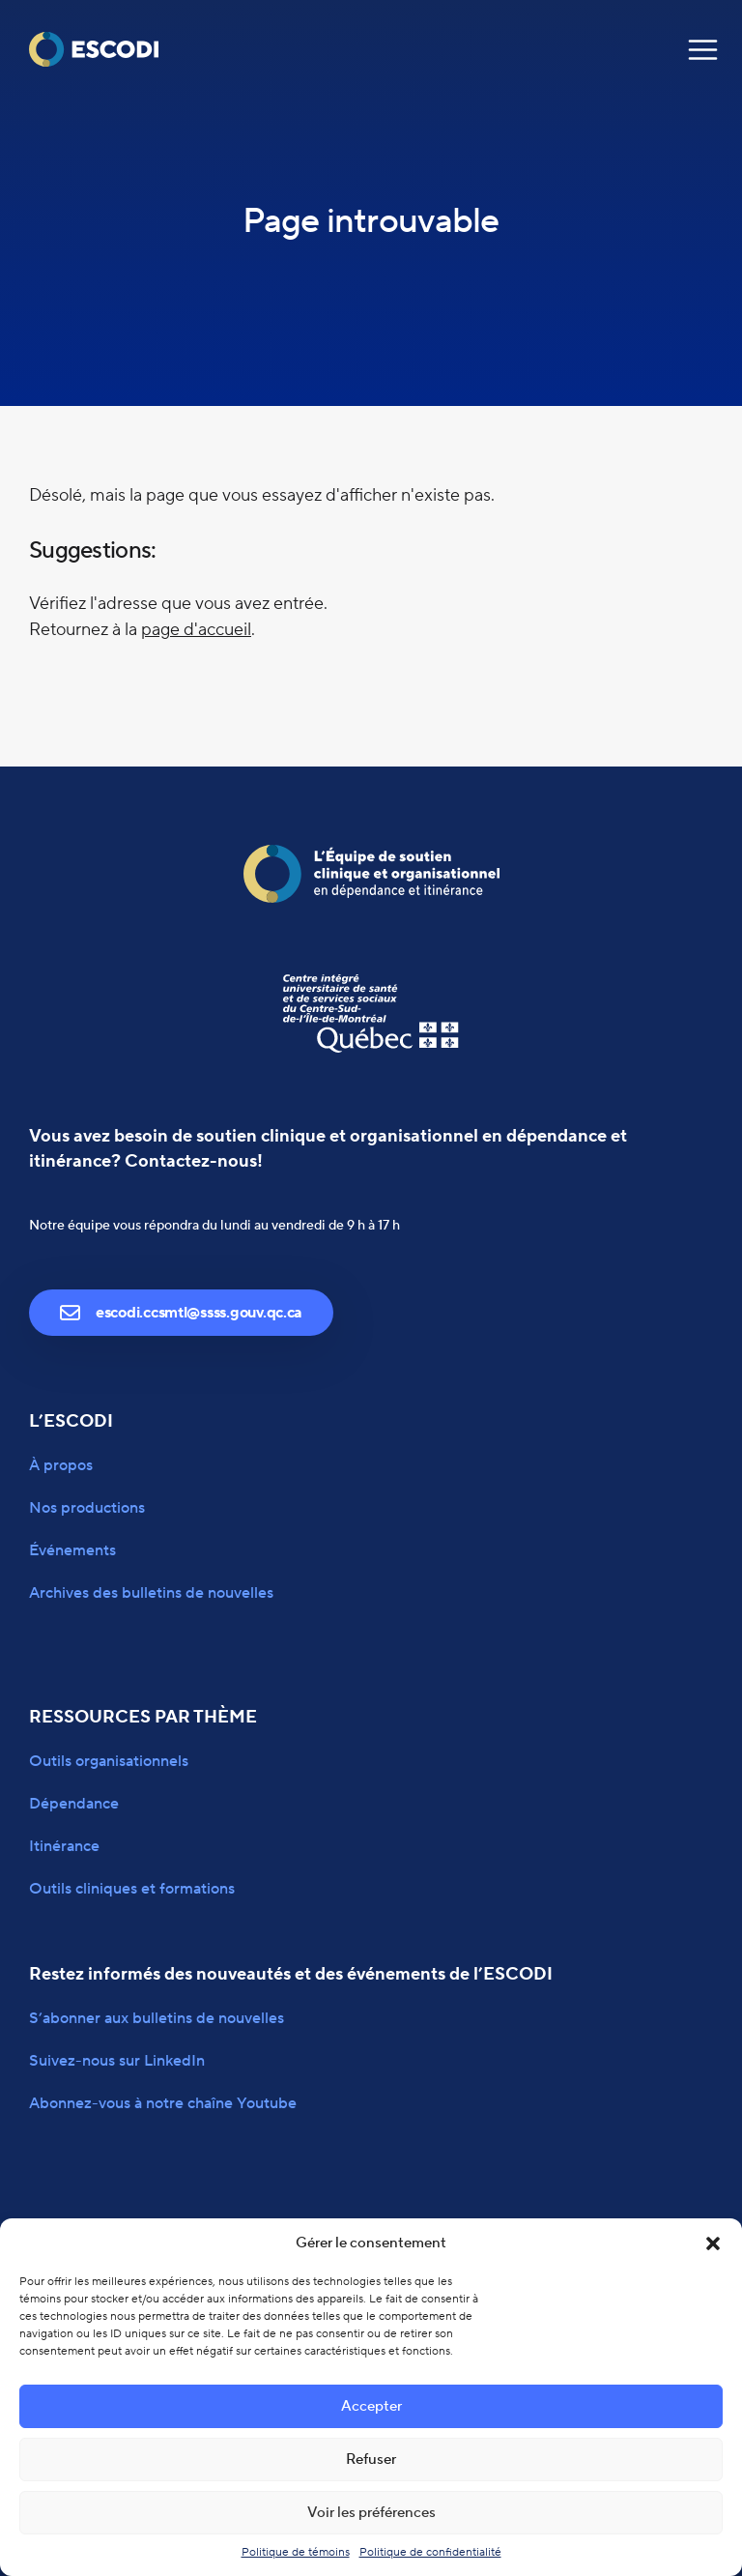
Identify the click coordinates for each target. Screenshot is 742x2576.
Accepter (371, 2406)
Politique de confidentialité (430, 2552)
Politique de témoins (296, 2552)
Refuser (371, 2459)
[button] (713, 2243)
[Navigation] (703, 50)
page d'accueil (196, 630)
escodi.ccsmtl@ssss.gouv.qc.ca (181, 1312)
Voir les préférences (371, 2513)
